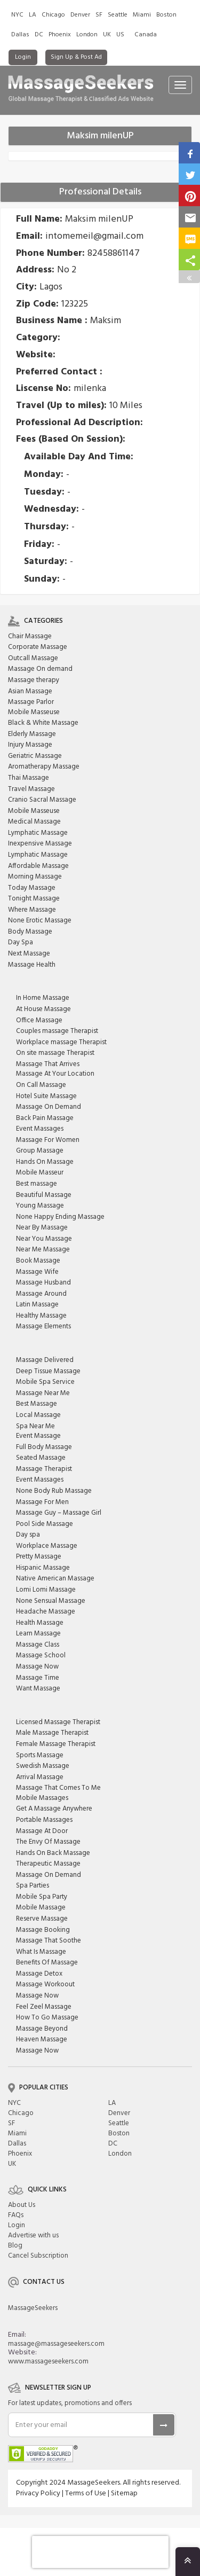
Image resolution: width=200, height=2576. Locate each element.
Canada (145, 34)
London (87, 34)
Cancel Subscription (38, 2256)
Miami (142, 15)
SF (98, 15)
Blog (15, 2246)
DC (39, 34)
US (120, 34)
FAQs (15, 2215)
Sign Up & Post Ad (76, 57)
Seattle (117, 15)
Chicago (53, 15)
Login (23, 57)
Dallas (20, 34)
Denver (80, 15)
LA (32, 15)
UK (107, 34)
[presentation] (100, 2552)
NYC (17, 15)
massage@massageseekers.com (56, 2344)
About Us (21, 2205)
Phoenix (60, 34)
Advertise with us (33, 2235)
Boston (166, 15)
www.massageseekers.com (48, 2361)
